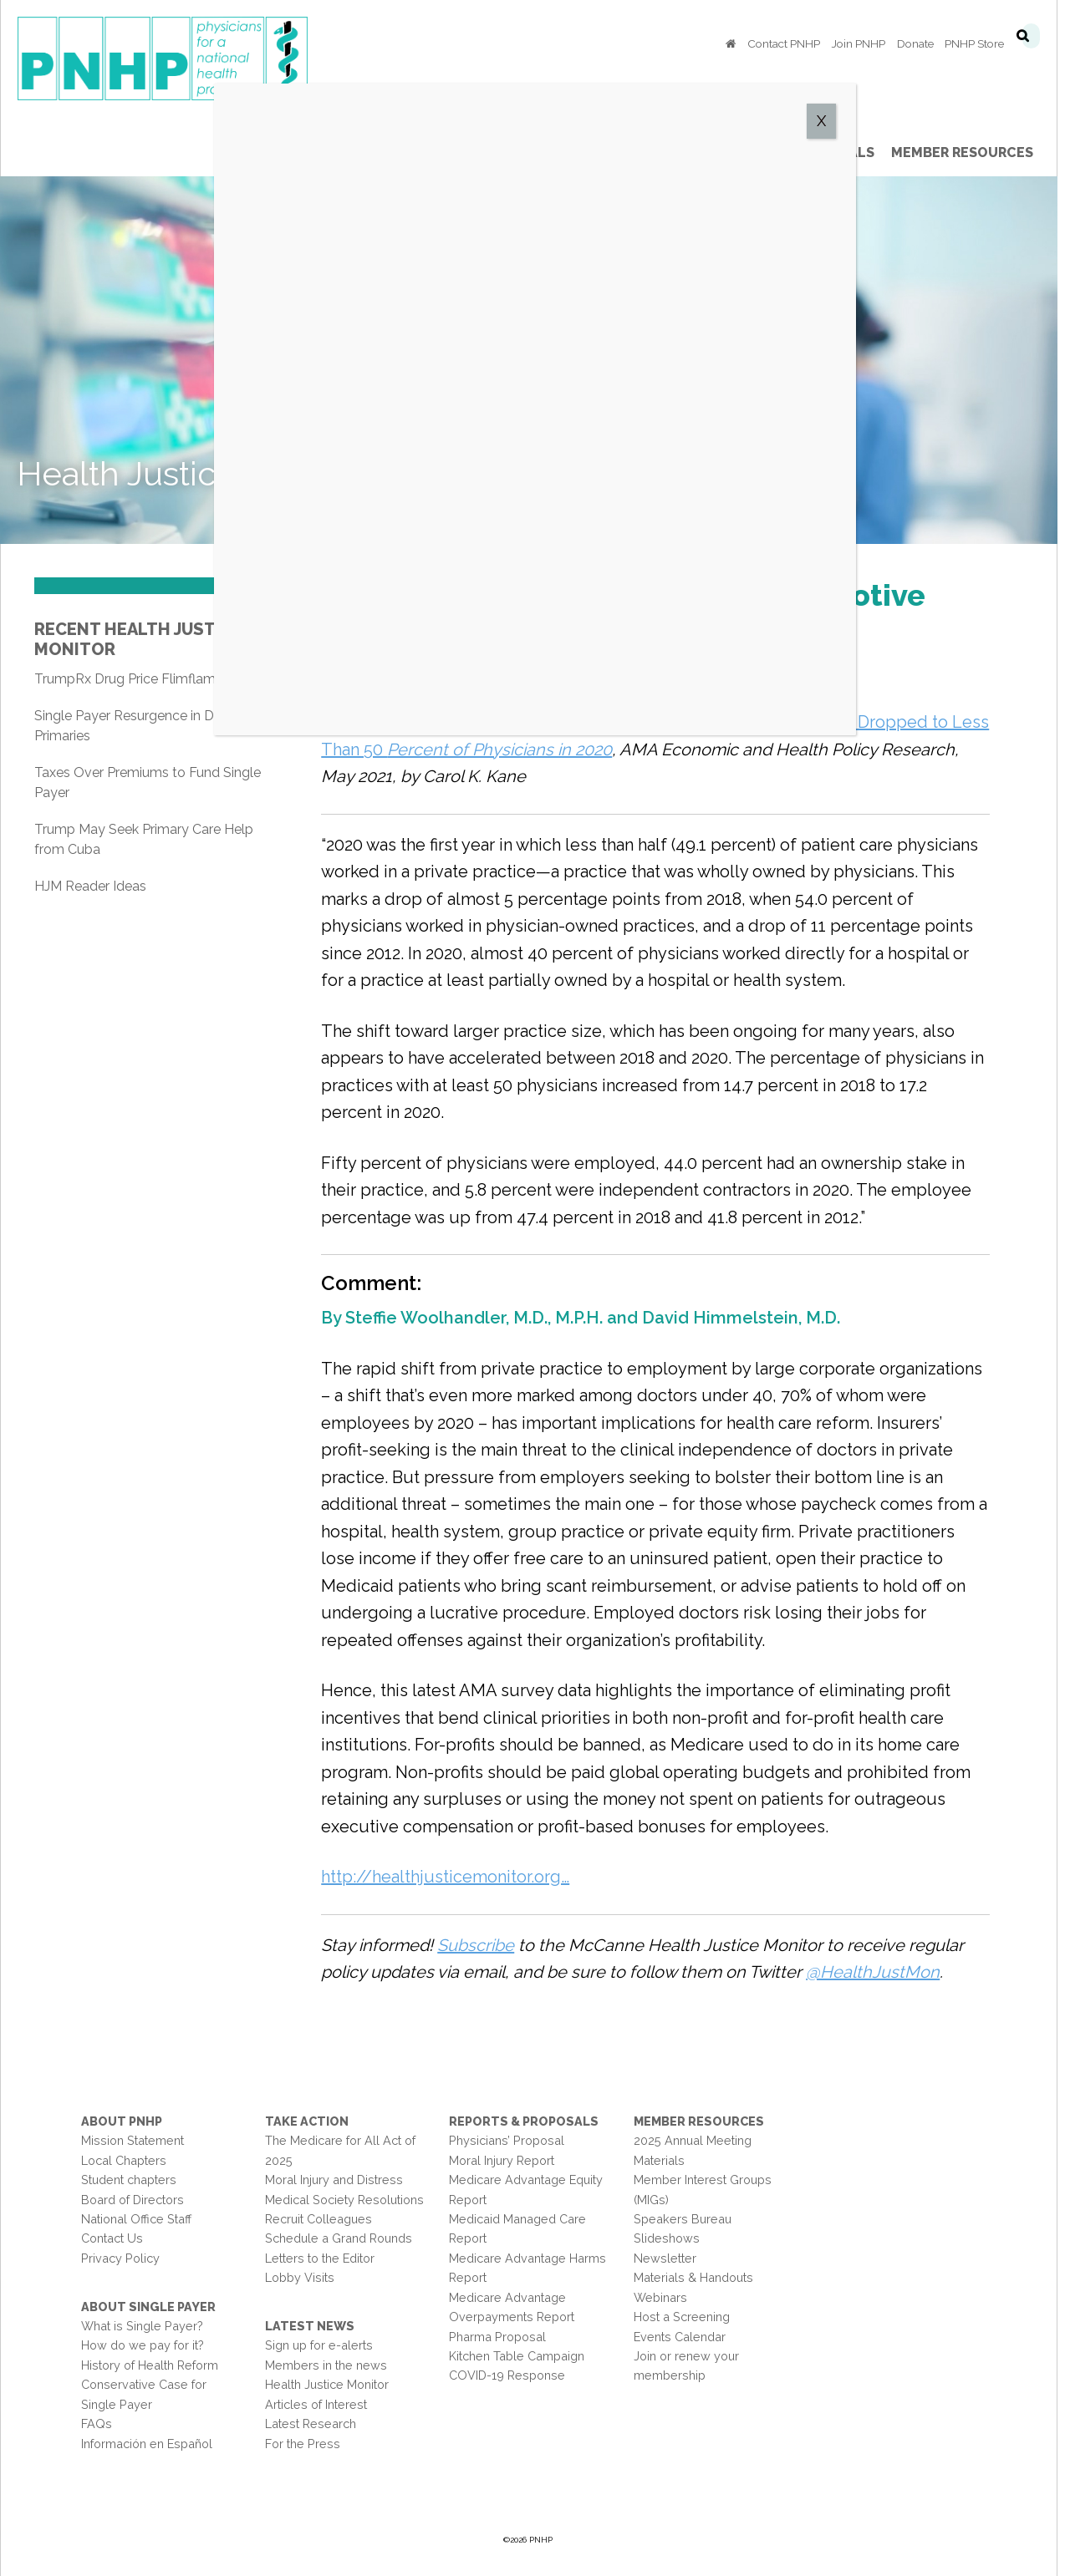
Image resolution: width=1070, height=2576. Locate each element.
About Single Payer (148, 2306)
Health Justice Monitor (329, 2385)
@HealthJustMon (876, 1972)
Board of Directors (132, 2199)
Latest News (312, 2326)
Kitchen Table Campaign (521, 2356)
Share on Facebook (343, 683)
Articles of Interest (318, 2404)
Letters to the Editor (322, 2258)
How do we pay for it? (142, 2346)
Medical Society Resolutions (347, 2199)
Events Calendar (687, 2337)
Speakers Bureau (690, 2219)
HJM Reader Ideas (90, 886)
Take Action (309, 2121)
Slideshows (674, 2239)
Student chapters (128, 2180)
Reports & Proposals (529, 2121)
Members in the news (329, 2365)
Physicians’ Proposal (511, 2141)
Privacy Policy (120, 2258)
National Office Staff (136, 2219)
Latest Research (313, 2423)
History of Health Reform (149, 2365)
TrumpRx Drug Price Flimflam (125, 679)
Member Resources (706, 2121)
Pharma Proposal (502, 2337)
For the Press (305, 2443)
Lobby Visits (302, 2278)
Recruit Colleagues (321, 2219)
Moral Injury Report (506, 2160)
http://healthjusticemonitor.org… (448, 1877)
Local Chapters (123, 2160)
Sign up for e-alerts (321, 2346)
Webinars (668, 2297)
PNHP (188, 58)
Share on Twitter (387, 683)
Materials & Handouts (701, 2278)
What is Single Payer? (142, 2326)
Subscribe (479, 1945)
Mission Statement (132, 2141)
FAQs (96, 2423)
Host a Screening (689, 2316)
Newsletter (672, 2258)
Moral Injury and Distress (336, 2180)
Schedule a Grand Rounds (341, 2239)
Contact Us (112, 2239)
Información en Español (146, 2443)
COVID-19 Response (512, 2376)
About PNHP (121, 2121)
